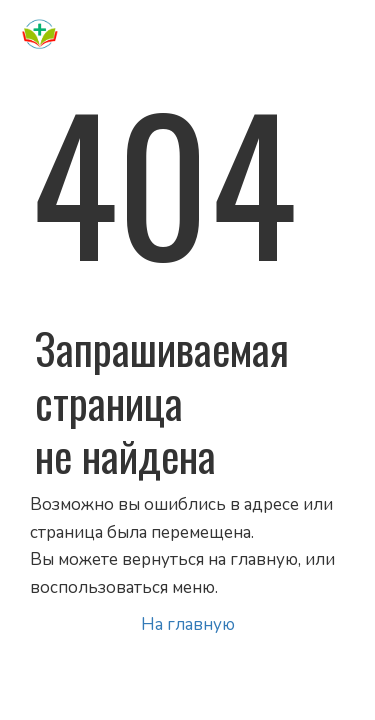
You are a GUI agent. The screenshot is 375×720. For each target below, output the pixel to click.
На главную (188, 624)
